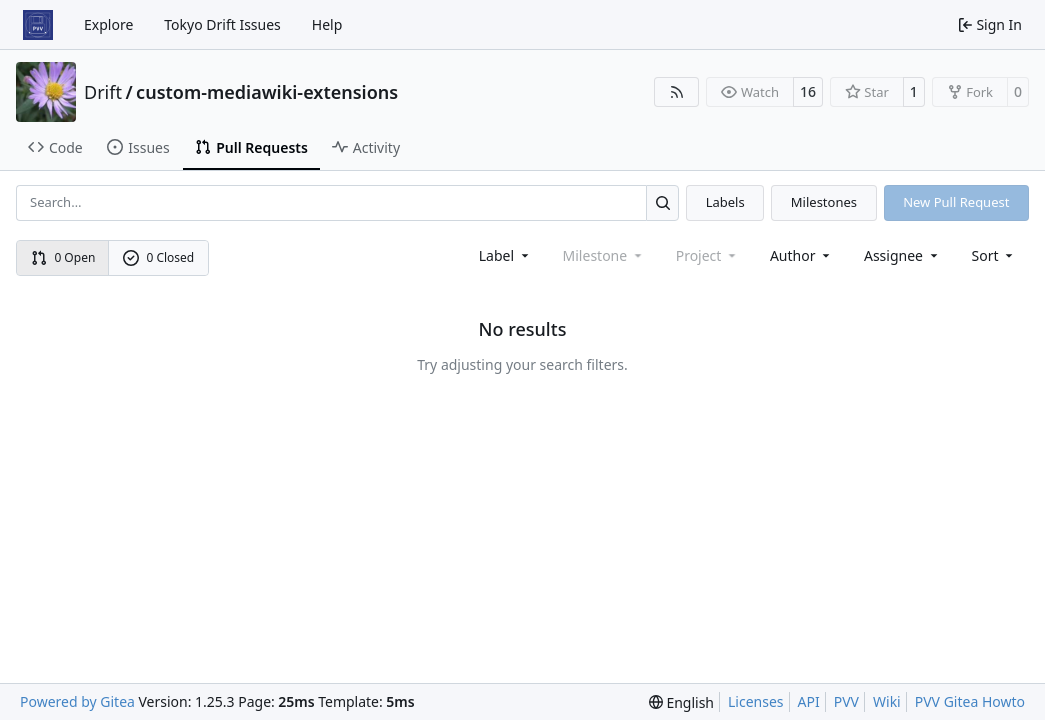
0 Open (63, 257)
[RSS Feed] (677, 92)
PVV (846, 701)
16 (808, 91)
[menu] (994, 255)
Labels (725, 202)
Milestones (824, 202)
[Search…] (662, 202)
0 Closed (159, 257)
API (809, 701)
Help (327, 24)
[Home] (38, 25)
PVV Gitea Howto (970, 701)
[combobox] (505, 255)
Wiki (887, 701)
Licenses (756, 701)
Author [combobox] (801, 255)
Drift (103, 92)
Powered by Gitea (77, 701)
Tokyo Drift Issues (222, 24)
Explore (108, 24)
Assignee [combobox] (902, 255)
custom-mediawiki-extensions (267, 92)
